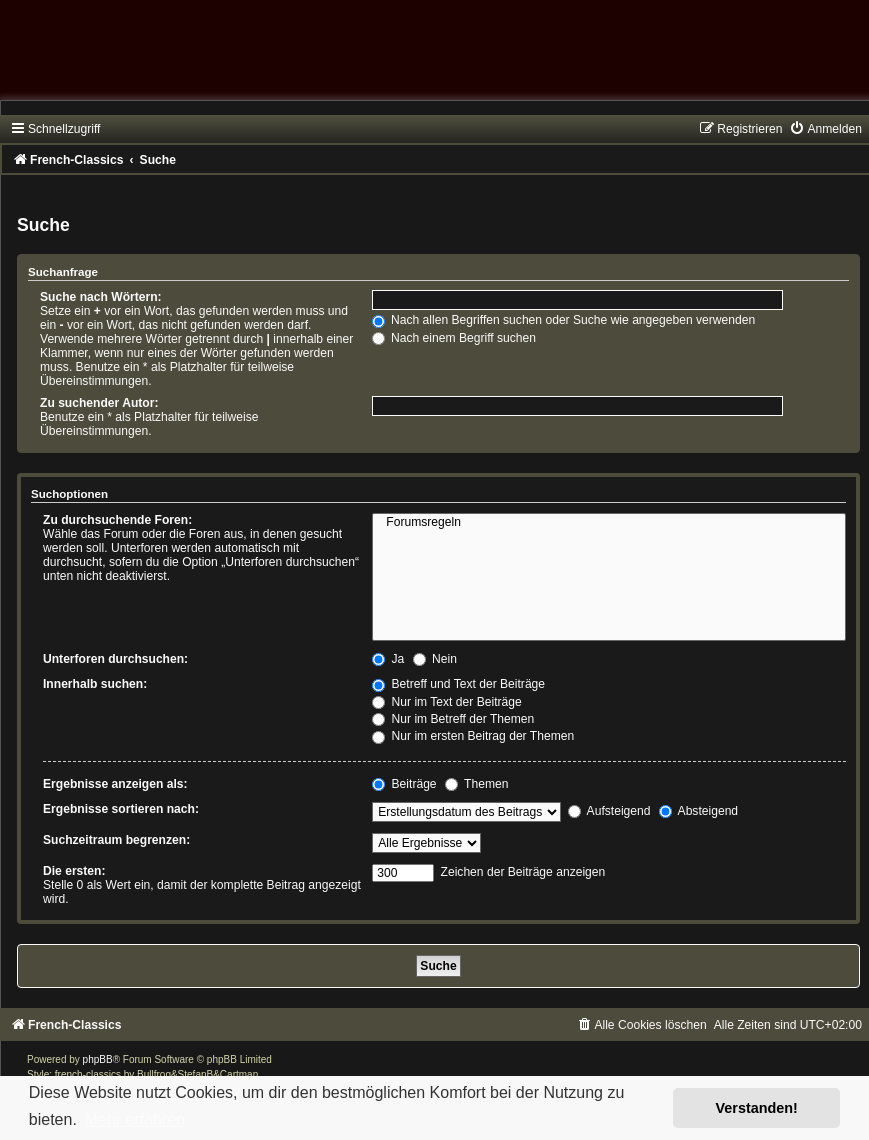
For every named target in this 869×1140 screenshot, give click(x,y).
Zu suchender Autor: (99, 403)
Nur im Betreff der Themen (453, 719)
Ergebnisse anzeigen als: (115, 784)
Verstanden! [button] (757, 1108)
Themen (477, 784)
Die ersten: (74, 871)
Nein (435, 659)
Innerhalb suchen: (95, 684)
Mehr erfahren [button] (134, 1119)
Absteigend (698, 811)
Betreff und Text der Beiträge (458, 684)
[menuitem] (825, 129)
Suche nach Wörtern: (101, 297)
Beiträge (404, 784)
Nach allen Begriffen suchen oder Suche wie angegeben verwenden (564, 320)
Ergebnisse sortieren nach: (121, 809)
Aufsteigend (609, 811)
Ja (388, 659)
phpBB (98, 1059)
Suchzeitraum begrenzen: (116, 840)
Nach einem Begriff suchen (454, 338)
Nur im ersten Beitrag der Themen (473, 736)
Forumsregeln (609, 523)
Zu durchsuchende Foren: (117, 520)
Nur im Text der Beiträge (447, 702)
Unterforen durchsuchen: (115, 659)
